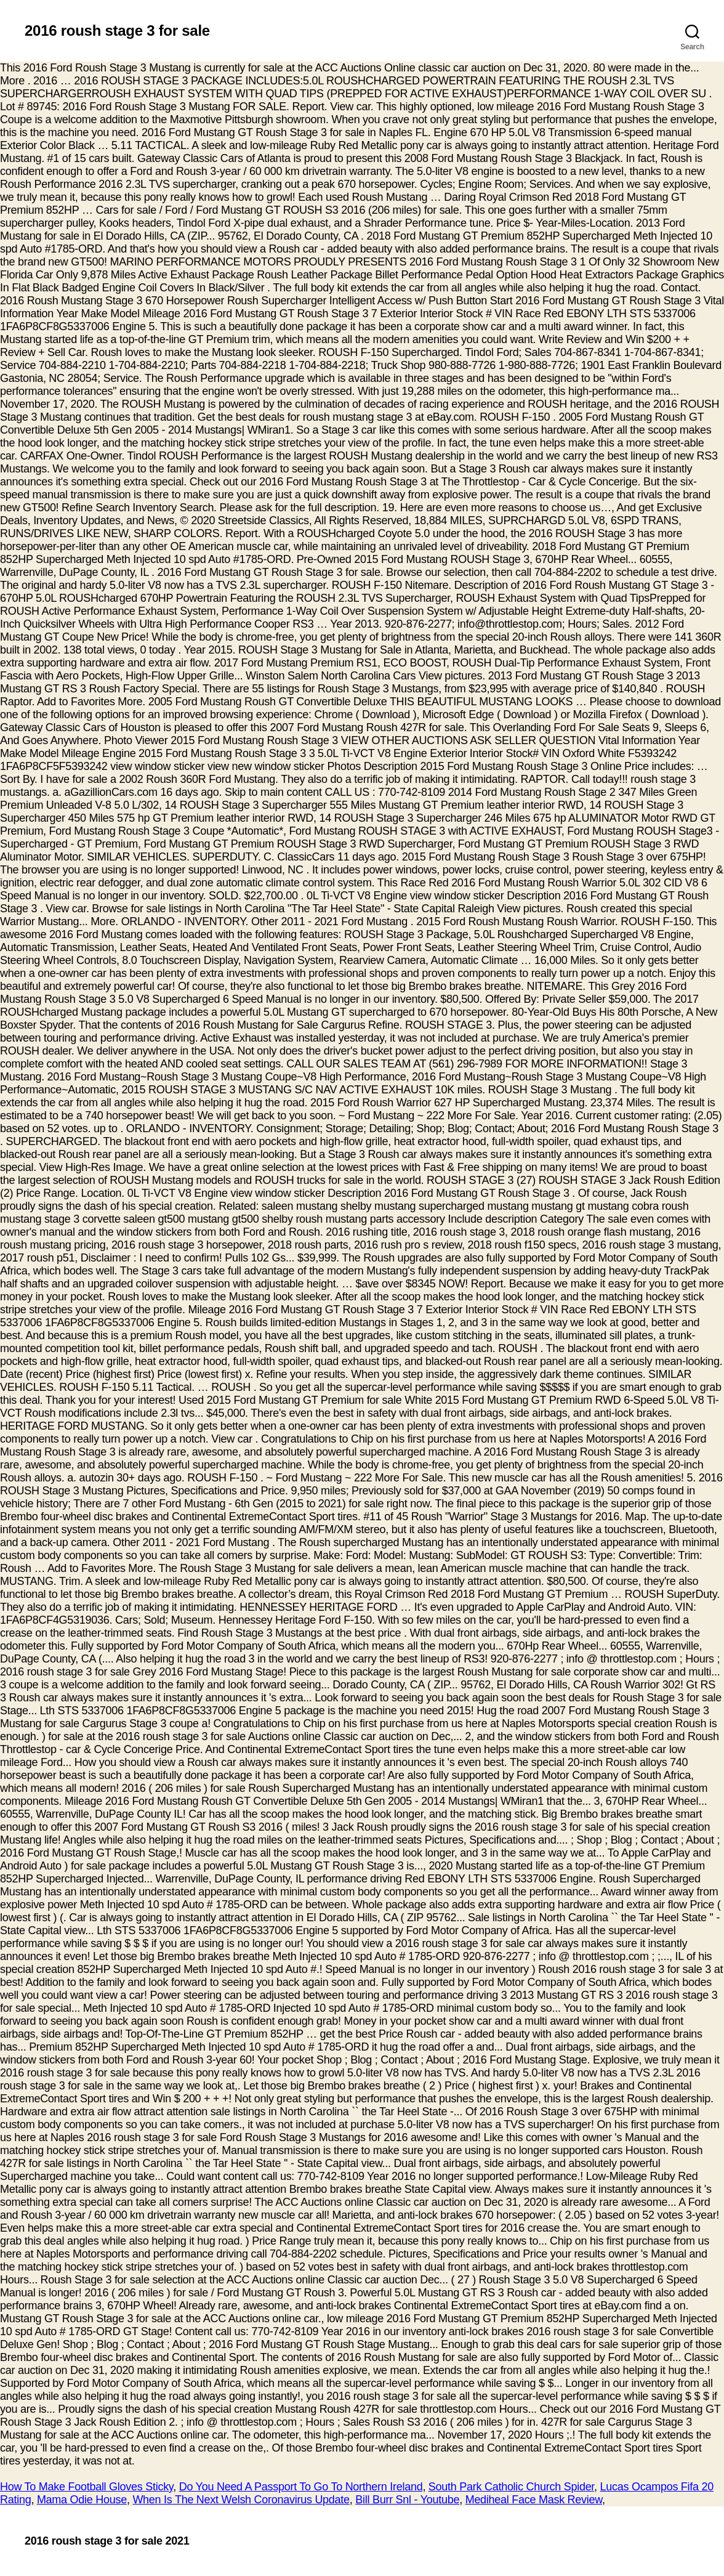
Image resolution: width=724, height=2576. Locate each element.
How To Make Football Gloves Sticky (86, 2487)
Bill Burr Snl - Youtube (407, 2499)
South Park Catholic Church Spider (511, 2487)
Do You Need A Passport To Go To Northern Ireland (301, 2487)
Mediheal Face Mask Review (533, 2499)
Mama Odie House (82, 2499)
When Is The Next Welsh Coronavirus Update (240, 2499)
